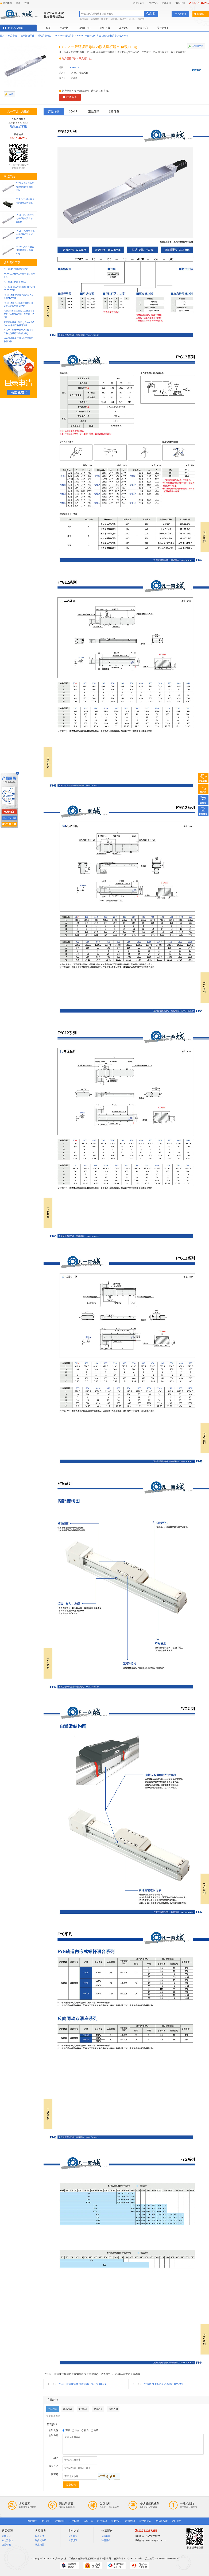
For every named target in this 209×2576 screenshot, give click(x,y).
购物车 (199, 14)
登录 (18, 3)
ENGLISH (180, 3)
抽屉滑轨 (114, 19)
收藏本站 (6, 3)
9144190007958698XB (166, 2558)
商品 (66, 2430)
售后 (94, 2430)
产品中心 (65, 27)
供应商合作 (161, 2521)
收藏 (11, 94)
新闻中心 (142, 27)
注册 (26, 3)
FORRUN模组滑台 (64, 35)
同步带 (123, 19)
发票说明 (72, 2540)
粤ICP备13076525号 (131, 2558)
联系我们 (166, 3)
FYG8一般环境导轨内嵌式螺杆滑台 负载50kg (82, 2384)
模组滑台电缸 (44, 35)
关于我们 (162, 27)
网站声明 (130, 2521)
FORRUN (74, 67)
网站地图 (32, 2521)
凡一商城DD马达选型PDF (16, 269)
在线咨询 (70, 97)
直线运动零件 (27, 35)
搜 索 (150, 13)
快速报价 (180, 14)
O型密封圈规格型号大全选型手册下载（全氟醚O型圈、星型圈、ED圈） (19, 314)
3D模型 (123, 27)
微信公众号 (138, 3)
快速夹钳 (141, 19)
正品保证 (6, 2544)
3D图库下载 (197, 46)
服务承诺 (39, 2536)
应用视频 (102, 2521)
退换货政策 (40, 2540)
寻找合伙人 (145, 2521)
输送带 (104, 19)
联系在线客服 (18, 126)
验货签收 (106, 2540)
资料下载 (104, 27)
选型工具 (88, 2521)
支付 (75, 2430)
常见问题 (39, 2544)
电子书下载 (9, 817)
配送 (85, 2430)
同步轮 (132, 19)
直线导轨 (95, 19)
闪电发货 (6, 2536)
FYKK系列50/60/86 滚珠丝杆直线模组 (163, 2384)
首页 (48, 27)
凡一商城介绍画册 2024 (15, 282)
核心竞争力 (7, 2540)
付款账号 (72, 2536)
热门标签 (176, 2521)
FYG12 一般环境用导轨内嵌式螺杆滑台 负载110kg (102, 35)
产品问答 (74, 2521)
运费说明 (106, 2536)
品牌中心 (85, 27)
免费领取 (9, 811)
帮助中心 (153, 3)
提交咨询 (71, 2484)
